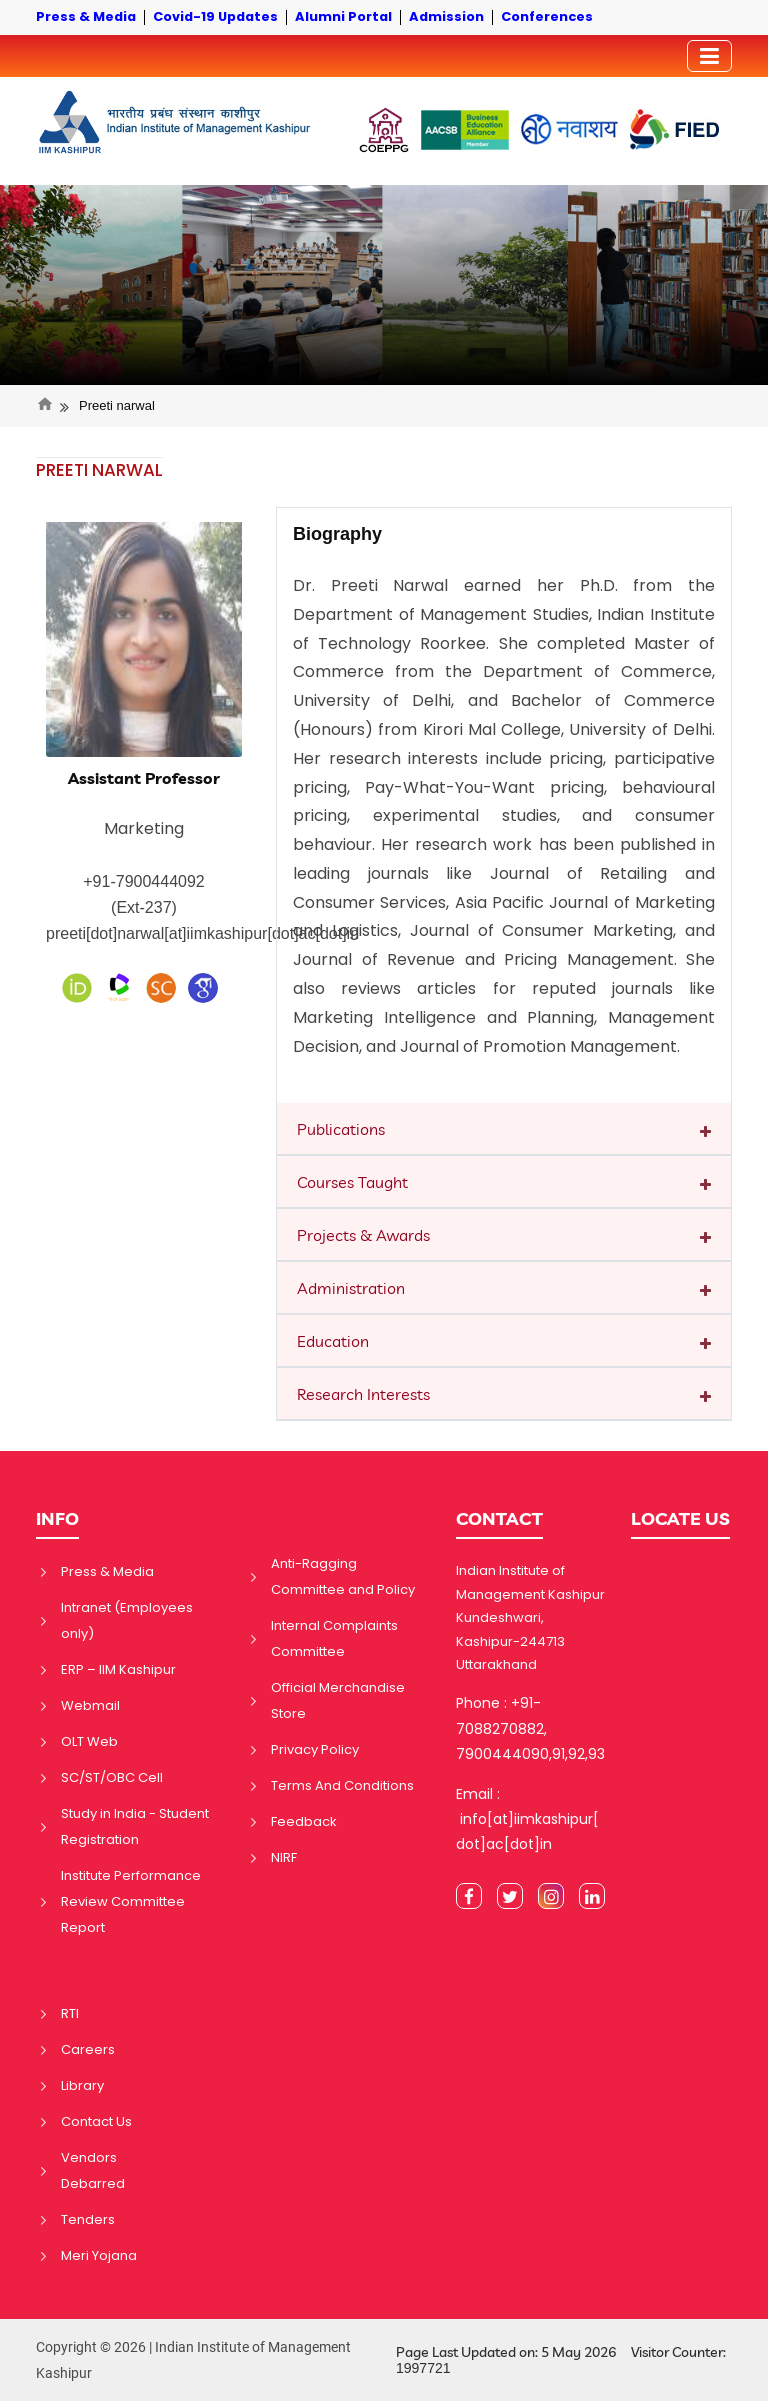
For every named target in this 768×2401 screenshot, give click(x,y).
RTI (70, 2013)
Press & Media (107, 1571)
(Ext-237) (144, 907)
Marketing (144, 828)
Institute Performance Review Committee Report (131, 1901)
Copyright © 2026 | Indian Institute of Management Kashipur (193, 2360)
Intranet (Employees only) (127, 1620)
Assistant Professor (144, 778)
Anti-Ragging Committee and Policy (343, 1576)
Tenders (88, 2219)
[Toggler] (709, 56)
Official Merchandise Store (338, 1700)
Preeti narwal (117, 405)
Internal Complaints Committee (334, 1638)
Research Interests (363, 1394)
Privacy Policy (315, 1749)
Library (82, 2085)
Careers (88, 2049)
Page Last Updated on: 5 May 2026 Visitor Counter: (561, 2360)
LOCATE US (680, 1518)
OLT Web (89, 1741)
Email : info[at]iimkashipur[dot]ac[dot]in (527, 1819)
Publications (341, 1129)
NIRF (284, 1857)
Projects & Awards (363, 1235)
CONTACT (499, 1518)
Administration (351, 1288)
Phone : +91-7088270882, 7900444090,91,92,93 (530, 1728)
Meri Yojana (99, 2255)
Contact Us (96, 2121)
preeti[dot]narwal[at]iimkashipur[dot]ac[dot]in (202, 933)
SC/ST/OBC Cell (112, 1777)
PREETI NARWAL (99, 470)
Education (333, 1341)
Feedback (304, 1821)
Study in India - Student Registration (135, 1826)
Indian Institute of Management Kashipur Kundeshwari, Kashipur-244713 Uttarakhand (530, 1617)
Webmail (90, 1705)
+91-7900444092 (143, 881)
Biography (337, 534)
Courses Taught (352, 1182)
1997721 (423, 2368)
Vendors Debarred (93, 2170)
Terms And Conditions (342, 1785)
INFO (57, 1518)
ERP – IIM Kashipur (118, 1669)
